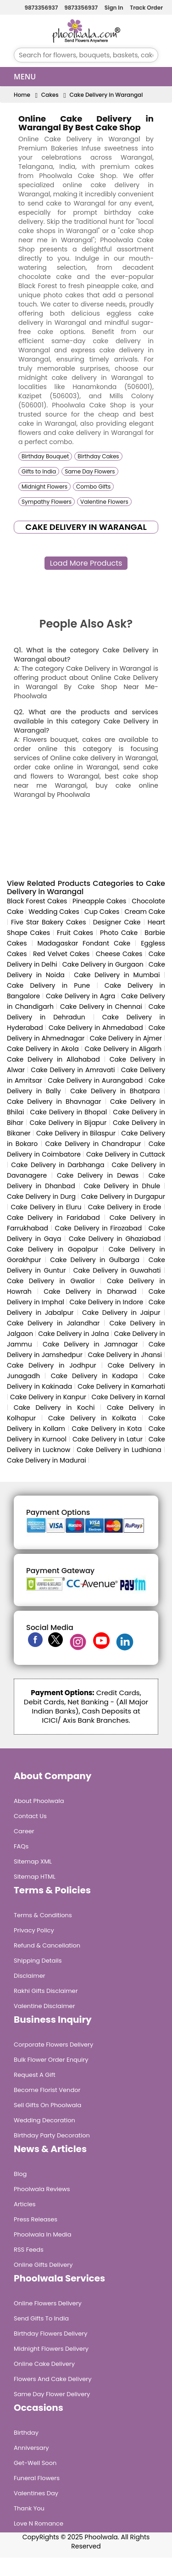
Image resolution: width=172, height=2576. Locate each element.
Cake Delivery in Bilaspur (76, 1133)
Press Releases (35, 2219)
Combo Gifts (93, 486)
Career (24, 1831)
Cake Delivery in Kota (107, 1428)
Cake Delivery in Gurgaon (103, 964)
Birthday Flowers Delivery (51, 2333)
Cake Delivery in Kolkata (92, 1418)
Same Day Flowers (90, 471)
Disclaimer (29, 1975)
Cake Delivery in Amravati (73, 1069)
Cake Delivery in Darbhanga (57, 1164)
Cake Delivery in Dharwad (90, 1291)
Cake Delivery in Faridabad (53, 1217)
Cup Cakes (102, 911)
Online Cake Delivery (44, 2363)
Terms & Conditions (43, 1915)
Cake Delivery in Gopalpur (52, 1249)
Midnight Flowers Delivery (51, 2348)
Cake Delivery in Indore (107, 1302)
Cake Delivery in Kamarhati (121, 1386)
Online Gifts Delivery (43, 2264)
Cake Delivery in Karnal (128, 1397)
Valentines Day (36, 2493)
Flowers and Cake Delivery (52, 2379)
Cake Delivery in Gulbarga (94, 1259)
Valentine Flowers (104, 502)
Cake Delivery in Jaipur (121, 1312)
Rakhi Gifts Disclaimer (46, 1990)
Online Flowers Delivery (48, 2303)
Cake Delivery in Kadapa (94, 1375)
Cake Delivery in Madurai (46, 1460)
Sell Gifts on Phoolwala (47, 2105)
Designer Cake (117, 922)
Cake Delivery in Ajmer (126, 1038)
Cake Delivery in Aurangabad (95, 1080)
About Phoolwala (39, 1801)
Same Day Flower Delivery (52, 2394)
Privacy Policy (34, 1930)
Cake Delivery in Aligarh (123, 1048)
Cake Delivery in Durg (41, 1196)
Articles (24, 2204)
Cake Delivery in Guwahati (117, 1270)
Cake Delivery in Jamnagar (90, 1344)
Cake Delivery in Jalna (73, 1333)
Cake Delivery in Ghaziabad (115, 1238)
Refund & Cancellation (47, 1945)
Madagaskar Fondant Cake (84, 943)
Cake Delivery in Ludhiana (119, 1449)
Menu (25, 77)
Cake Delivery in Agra (80, 996)
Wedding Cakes (53, 911)
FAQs (21, 1846)
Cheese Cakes (119, 953)
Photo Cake (119, 932)
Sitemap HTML (34, 1876)
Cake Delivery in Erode (124, 1207)
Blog (20, 2174)
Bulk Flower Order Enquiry (51, 2059)
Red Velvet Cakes (61, 953)
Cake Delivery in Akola (43, 1048)
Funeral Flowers (37, 2478)
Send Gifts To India (41, 2318)
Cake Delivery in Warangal (106, 95)
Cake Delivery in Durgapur (123, 1196)
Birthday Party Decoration (52, 2135)
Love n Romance (38, 2523)
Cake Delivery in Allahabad (53, 1059)
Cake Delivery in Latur (107, 1439)
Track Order (145, 7)
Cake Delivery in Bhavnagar (54, 1101)
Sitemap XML (33, 1861)
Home (22, 95)
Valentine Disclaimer (44, 2006)
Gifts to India (39, 471)
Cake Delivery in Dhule (121, 1186)
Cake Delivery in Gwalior (50, 1280)
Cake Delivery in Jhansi (124, 1354)
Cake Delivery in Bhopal (68, 1112)
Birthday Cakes (98, 456)
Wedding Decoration (44, 2120)
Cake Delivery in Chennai (101, 1006)
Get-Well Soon (35, 2463)
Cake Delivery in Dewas (98, 1175)
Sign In (112, 7)
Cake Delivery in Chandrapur (93, 1143)
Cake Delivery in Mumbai (117, 974)
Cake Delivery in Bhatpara (115, 1091)
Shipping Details (37, 1960)
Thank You (29, 2508)
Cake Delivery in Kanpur (48, 1397)
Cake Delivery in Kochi (54, 1407)
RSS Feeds (29, 2249)
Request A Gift (34, 2074)
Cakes (50, 95)
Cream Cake (144, 911)
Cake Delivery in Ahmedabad (96, 1027)
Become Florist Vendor (47, 2090)
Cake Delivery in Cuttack (125, 1154)
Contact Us (30, 1816)
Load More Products (86, 563)
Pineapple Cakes (99, 901)
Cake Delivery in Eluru (46, 1207)
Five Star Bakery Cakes (48, 922)
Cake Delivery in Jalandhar (53, 1323)
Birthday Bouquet (45, 456)
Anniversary (31, 2447)
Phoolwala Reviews (42, 2189)
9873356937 (40, 7)
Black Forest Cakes (37, 901)
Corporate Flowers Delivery (53, 2044)
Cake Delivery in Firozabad (98, 1228)
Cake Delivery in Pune (48, 985)
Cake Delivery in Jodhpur (51, 1365)
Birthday (26, 2432)
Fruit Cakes (75, 932)
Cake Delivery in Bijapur (67, 1122)
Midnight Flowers (44, 486)
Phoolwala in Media (43, 2234)
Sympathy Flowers (47, 502)
